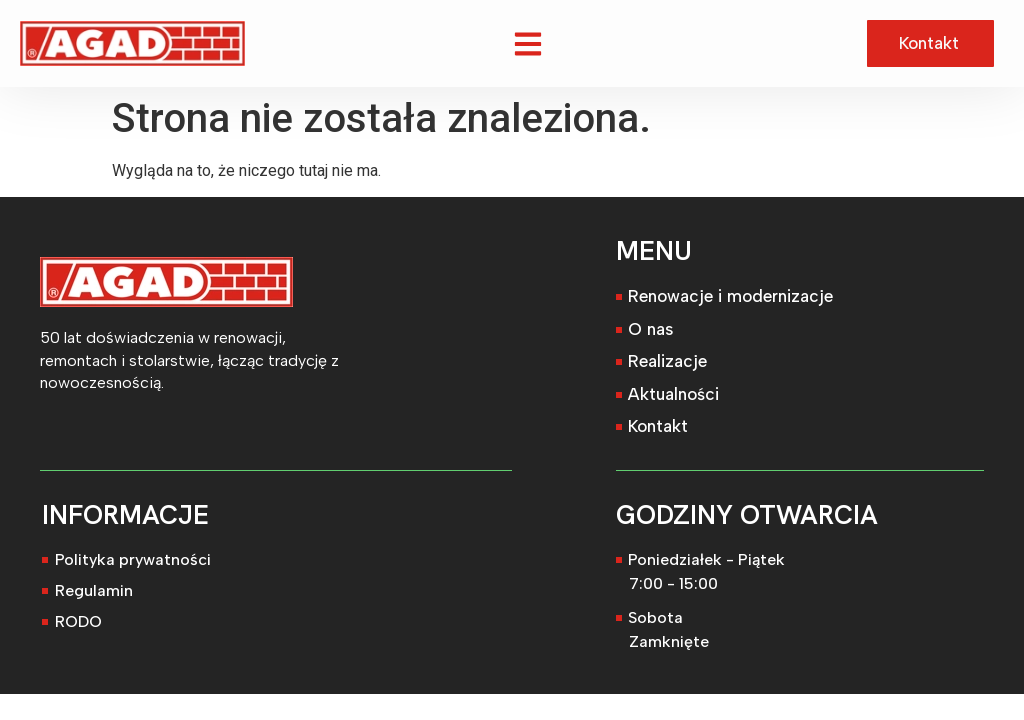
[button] (528, 43)
